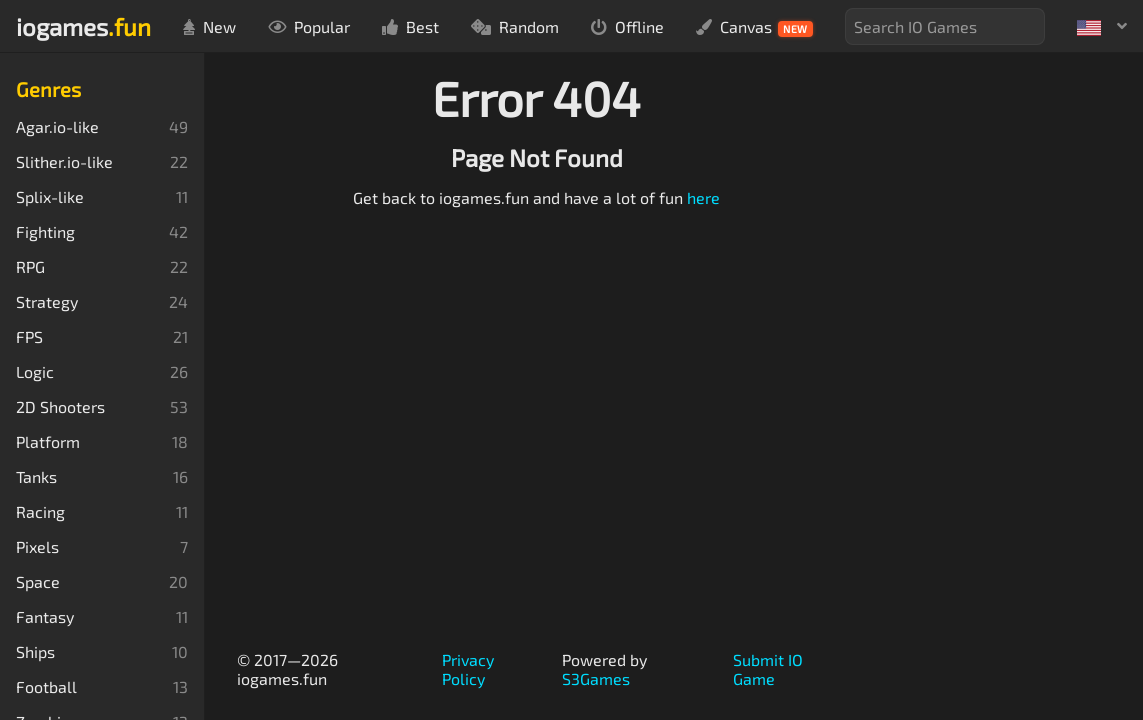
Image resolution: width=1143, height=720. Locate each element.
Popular (309, 26)
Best (410, 26)
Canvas (754, 27)
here (703, 197)
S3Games (596, 678)
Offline (627, 26)
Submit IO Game (768, 669)
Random (515, 26)
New (209, 26)
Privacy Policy (468, 669)
